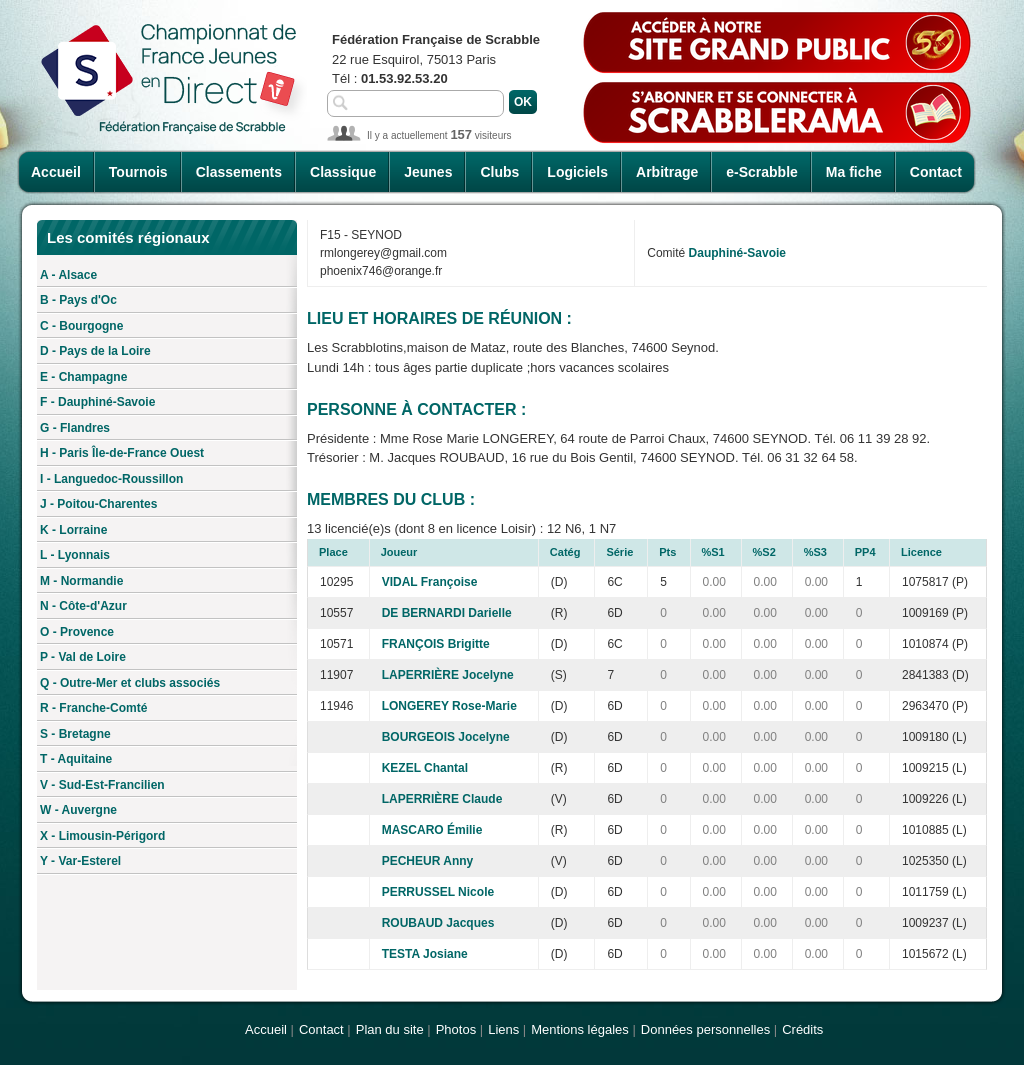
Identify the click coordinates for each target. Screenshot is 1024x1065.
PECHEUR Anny (428, 861)
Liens (503, 1029)
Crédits (802, 1029)
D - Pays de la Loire (95, 351)
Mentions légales (580, 1029)
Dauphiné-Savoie (737, 253)
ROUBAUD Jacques (438, 923)
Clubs (499, 172)
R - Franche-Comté (93, 708)
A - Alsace (68, 275)
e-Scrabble (762, 172)
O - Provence (77, 632)
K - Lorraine (73, 530)
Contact (936, 172)
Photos (456, 1029)
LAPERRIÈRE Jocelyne (448, 675)
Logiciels (577, 172)
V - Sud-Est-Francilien (102, 785)
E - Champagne (83, 377)
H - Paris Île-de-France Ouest (122, 453)
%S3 (815, 552)
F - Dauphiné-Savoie (97, 402)
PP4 (865, 552)
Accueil (56, 172)
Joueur (399, 552)
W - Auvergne (78, 810)
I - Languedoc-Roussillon (111, 479)
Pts (667, 552)
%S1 (713, 552)
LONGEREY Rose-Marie (449, 706)
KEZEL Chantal (425, 768)
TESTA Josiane (425, 954)
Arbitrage (667, 172)
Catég (565, 552)
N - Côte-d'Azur (83, 606)
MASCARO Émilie (432, 830)
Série (619, 552)
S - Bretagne (75, 734)
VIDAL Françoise (430, 582)
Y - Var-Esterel (80, 861)
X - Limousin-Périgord (102, 836)
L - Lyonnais (75, 555)
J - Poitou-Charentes (98, 504)
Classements (239, 172)
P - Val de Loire (83, 657)
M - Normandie (81, 581)
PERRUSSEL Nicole (438, 892)
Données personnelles (705, 1029)
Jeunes (428, 172)
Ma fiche (854, 172)
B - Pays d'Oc (78, 300)
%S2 (764, 552)
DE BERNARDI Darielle (447, 613)
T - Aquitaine (76, 759)
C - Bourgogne (81, 326)
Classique (343, 172)
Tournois (138, 172)
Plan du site (390, 1029)
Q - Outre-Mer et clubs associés (130, 683)
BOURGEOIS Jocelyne (446, 737)
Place (333, 552)
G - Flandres (75, 428)
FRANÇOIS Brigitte (436, 644)
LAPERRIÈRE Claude (442, 799)
